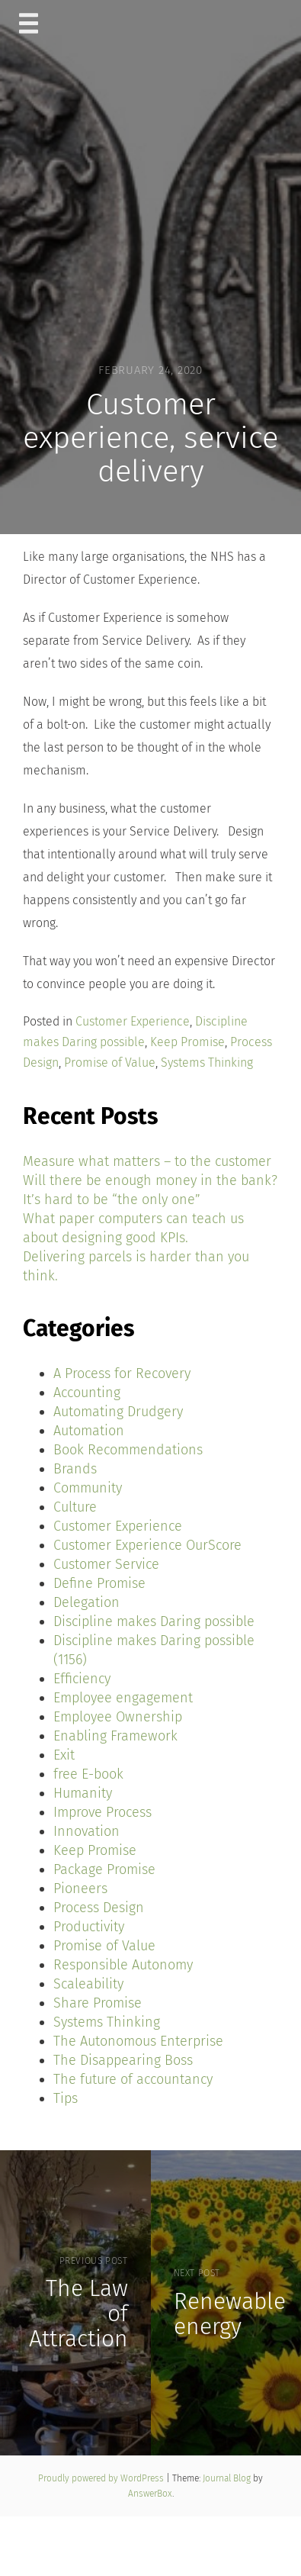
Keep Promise (187, 1042)
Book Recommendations (128, 1449)
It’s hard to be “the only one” (111, 1199)
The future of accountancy (133, 2079)
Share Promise (97, 2003)
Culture (75, 1507)
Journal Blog (228, 2478)
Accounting (86, 1392)
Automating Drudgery (118, 1411)
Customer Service (106, 1564)
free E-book (88, 1774)
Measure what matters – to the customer (147, 1161)
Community (87, 1488)
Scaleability (88, 1983)
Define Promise (99, 1583)
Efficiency (81, 1678)
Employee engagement (123, 1697)
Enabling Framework (115, 1736)
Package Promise (104, 1869)
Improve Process (102, 1812)
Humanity (82, 1793)
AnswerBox (150, 2493)
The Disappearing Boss (123, 2060)
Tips (65, 2098)
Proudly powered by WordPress (102, 2478)
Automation (88, 1430)
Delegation (86, 1602)
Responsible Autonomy (123, 1964)
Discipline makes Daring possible (154, 1621)
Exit (64, 1755)
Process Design (98, 1907)
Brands (75, 1468)
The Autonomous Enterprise (138, 2041)
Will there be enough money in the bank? (150, 1180)
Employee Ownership (117, 1716)
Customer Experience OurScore (147, 1545)
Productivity (88, 1926)
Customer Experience (132, 1021)
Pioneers (80, 1888)
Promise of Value (109, 1062)
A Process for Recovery (122, 1373)
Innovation (86, 1831)
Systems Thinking (207, 1062)
